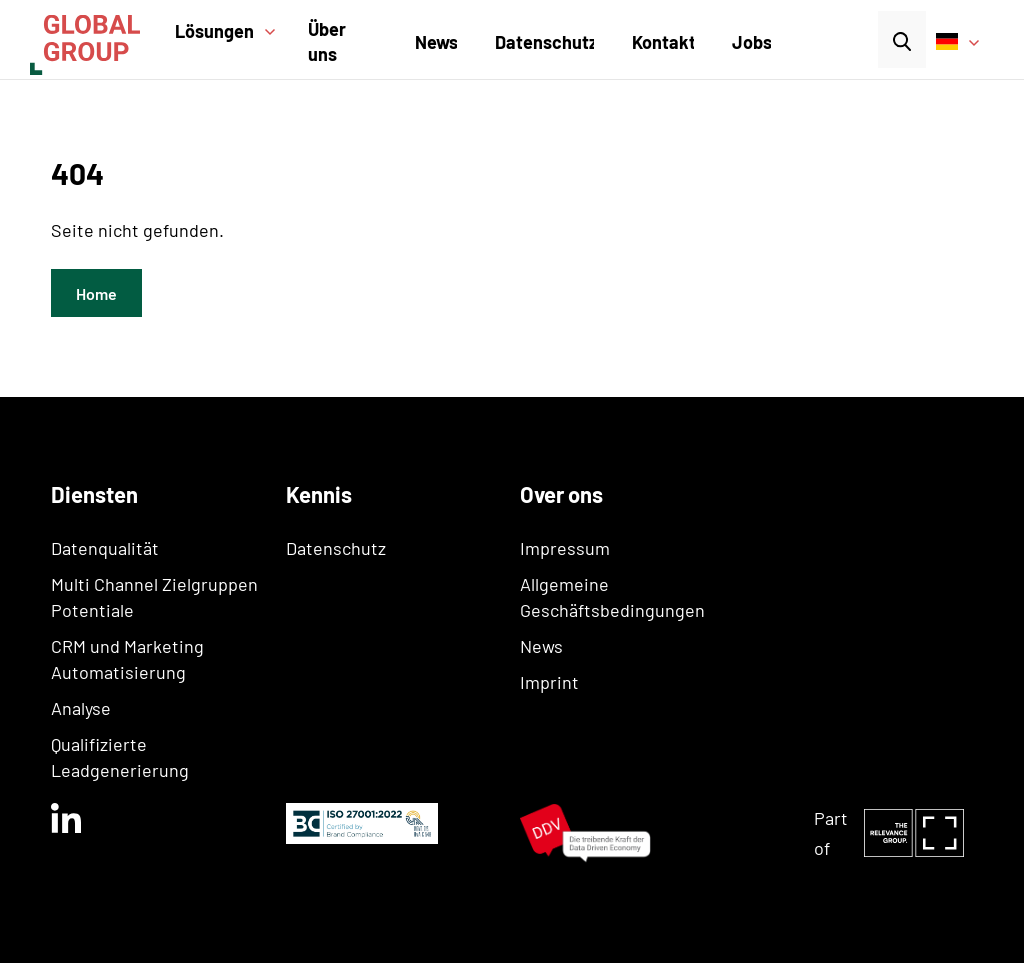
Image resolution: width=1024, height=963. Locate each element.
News (436, 42)
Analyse (81, 708)
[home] (97, 39)
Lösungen (214, 31)
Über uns (327, 41)
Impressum (565, 548)
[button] (232, 44)
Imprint (549, 682)
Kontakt (664, 42)
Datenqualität (105, 548)
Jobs (752, 42)
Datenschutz (546, 42)
